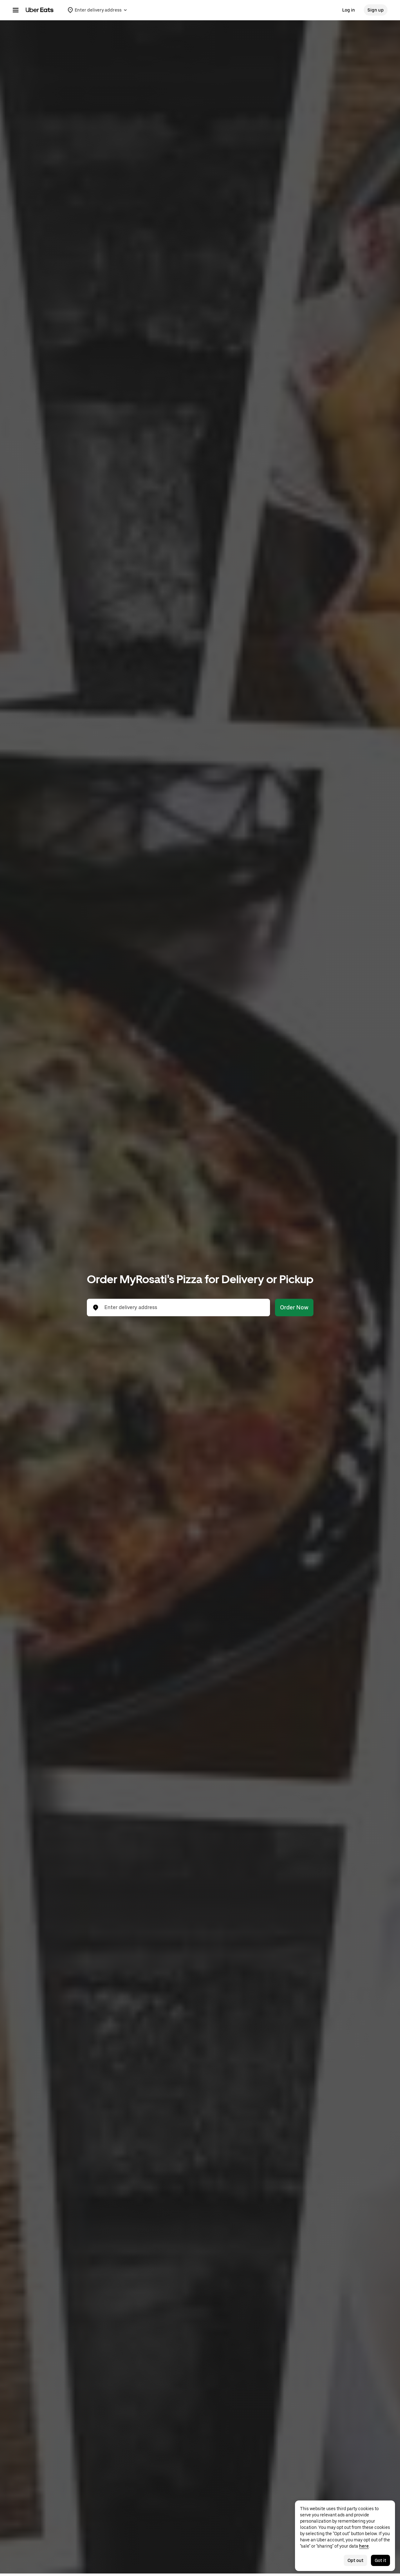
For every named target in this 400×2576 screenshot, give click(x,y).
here (364, 2546)
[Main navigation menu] (15, 9)
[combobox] (183, 1307)
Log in (348, 9)
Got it (380, 2560)
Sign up (376, 9)
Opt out (355, 2560)
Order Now (294, 1307)
